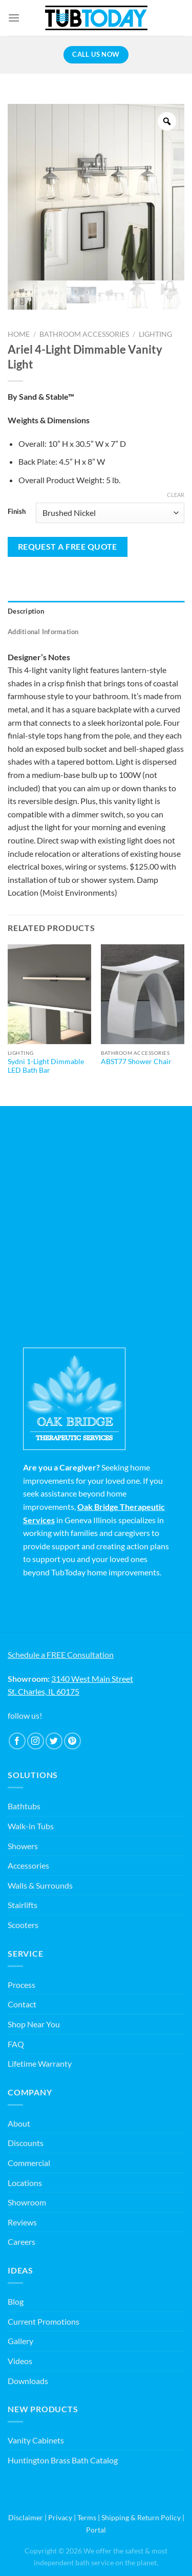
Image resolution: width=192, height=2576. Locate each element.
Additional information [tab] (43, 631)
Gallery (20, 2341)
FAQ (16, 2044)
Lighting (155, 334)
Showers (23, 1846)
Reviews (22, 2222)
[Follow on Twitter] (54, 1741)
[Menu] (14, 17)
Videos (20, 2361)
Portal (96, 2529)
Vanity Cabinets (36, 2440)
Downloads (28, 2381)
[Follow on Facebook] (17, 1741)
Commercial (29, 2163)
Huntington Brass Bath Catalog (63, 2460)
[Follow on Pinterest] (72, 1741)
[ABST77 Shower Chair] (142, 994)
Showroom (27, 2202)
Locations (25, 2183)
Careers (21, 2241)
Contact (22, 2004)
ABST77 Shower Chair (136, 1061)
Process (21, 1984)
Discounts (26, 2143)
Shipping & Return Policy (141, 2517)
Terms (86, 2517)
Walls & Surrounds (40, 1885)
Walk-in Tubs (31, 1826)
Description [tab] (26, 611)
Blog (16, 2301)
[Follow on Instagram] (35, 1741)
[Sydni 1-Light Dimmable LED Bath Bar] (49, 994)
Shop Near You (34, 2024)
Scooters (23, 1925)
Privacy (60, 2517)
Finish (17, 511)
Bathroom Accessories (84, 334)
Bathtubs (24, 1806)
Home (19, 334)
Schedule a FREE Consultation (61, 1654)
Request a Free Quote (67, 546)
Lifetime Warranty (40, 2063)
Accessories (28, 1865)
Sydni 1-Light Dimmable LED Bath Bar (46, 1066)
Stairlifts (22, 1905)
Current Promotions (43, 2321)
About (19, 2123)
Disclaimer (25, 2517)
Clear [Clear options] (175, 494)
